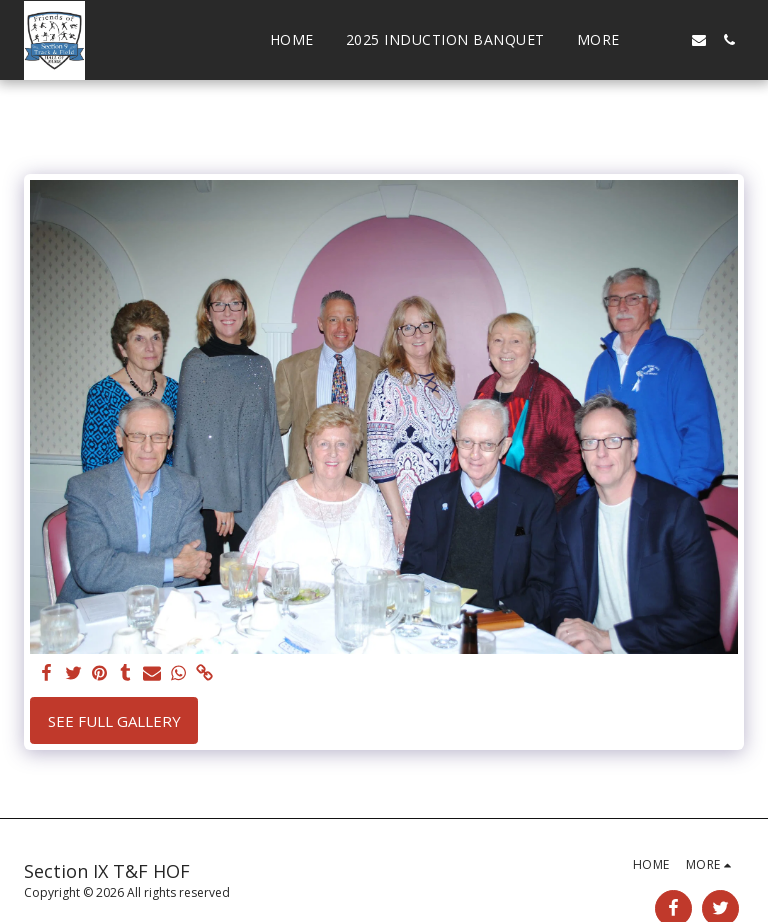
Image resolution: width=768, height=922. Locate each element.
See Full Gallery (114, 721)
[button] (669, 40)
